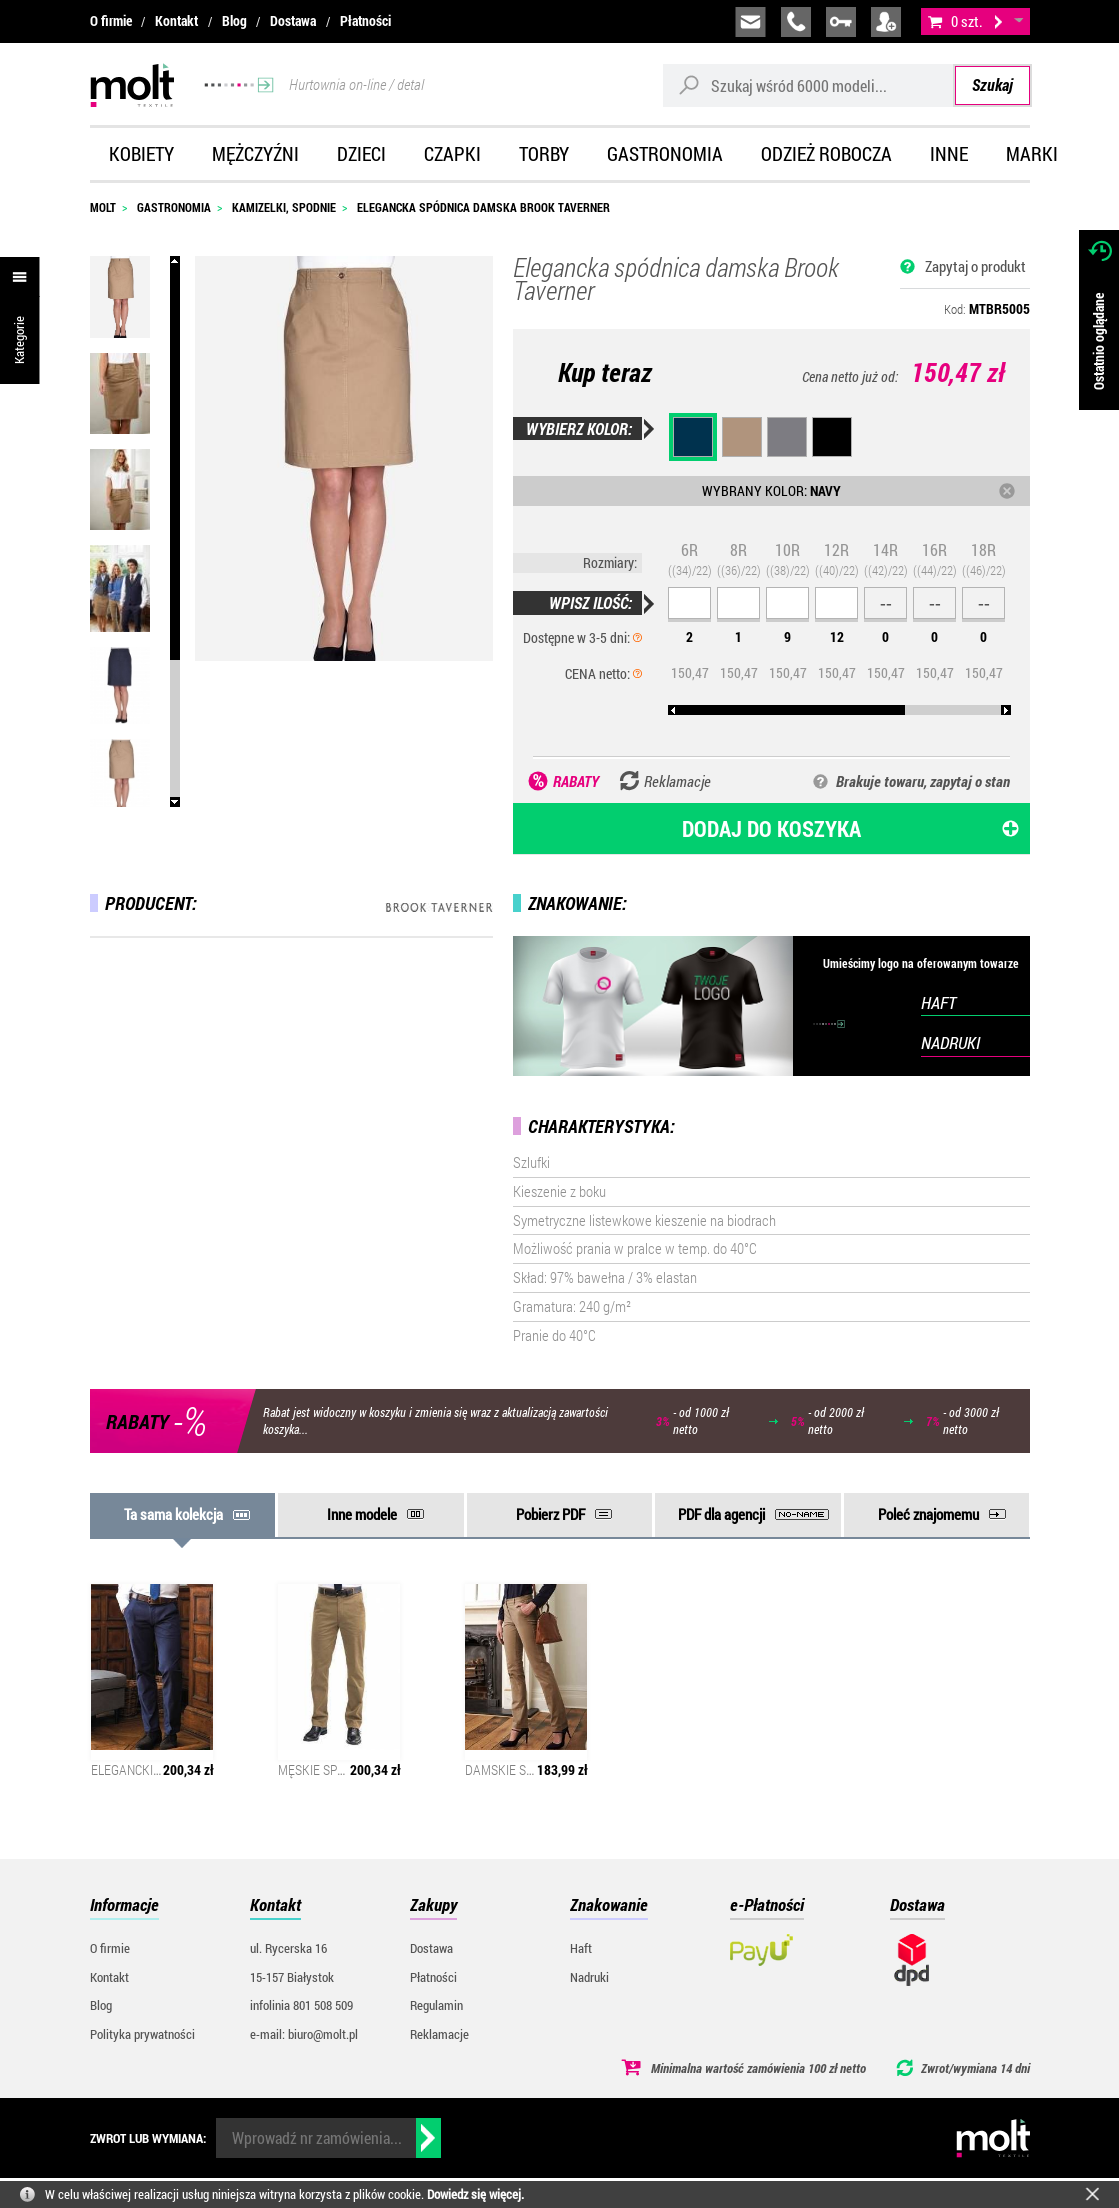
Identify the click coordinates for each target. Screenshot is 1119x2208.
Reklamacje (439, 2034)
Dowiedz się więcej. (475, 2194)
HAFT (938, 1002)
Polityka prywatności (142, 2034)
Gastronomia (665, 153)
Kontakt (176, 21)
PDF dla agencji (721, 1514)
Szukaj (992, 84)
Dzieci (361, 153)
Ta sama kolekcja (173, 1514)
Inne (949, 153)
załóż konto (886, 22)
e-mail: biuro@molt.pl (304, 2034)
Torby (544, 153)
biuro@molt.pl (750, 22)
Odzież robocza (826, 153)
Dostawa (293, 21)
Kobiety (141, 153)
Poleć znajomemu (928, 1514)
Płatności (365, 21)
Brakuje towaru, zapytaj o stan (923, 781)
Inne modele (362, 1514)
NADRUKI (950, 1042)
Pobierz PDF (550, 1514)
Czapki (452, 153)
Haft (581, 1948)
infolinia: (796, 22)
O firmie (111, 21)
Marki (1032, 153)
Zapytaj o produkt (975, 266)
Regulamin (436, 2005)
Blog (234, 21)
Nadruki (589, 1977)
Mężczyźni (255, 153)
